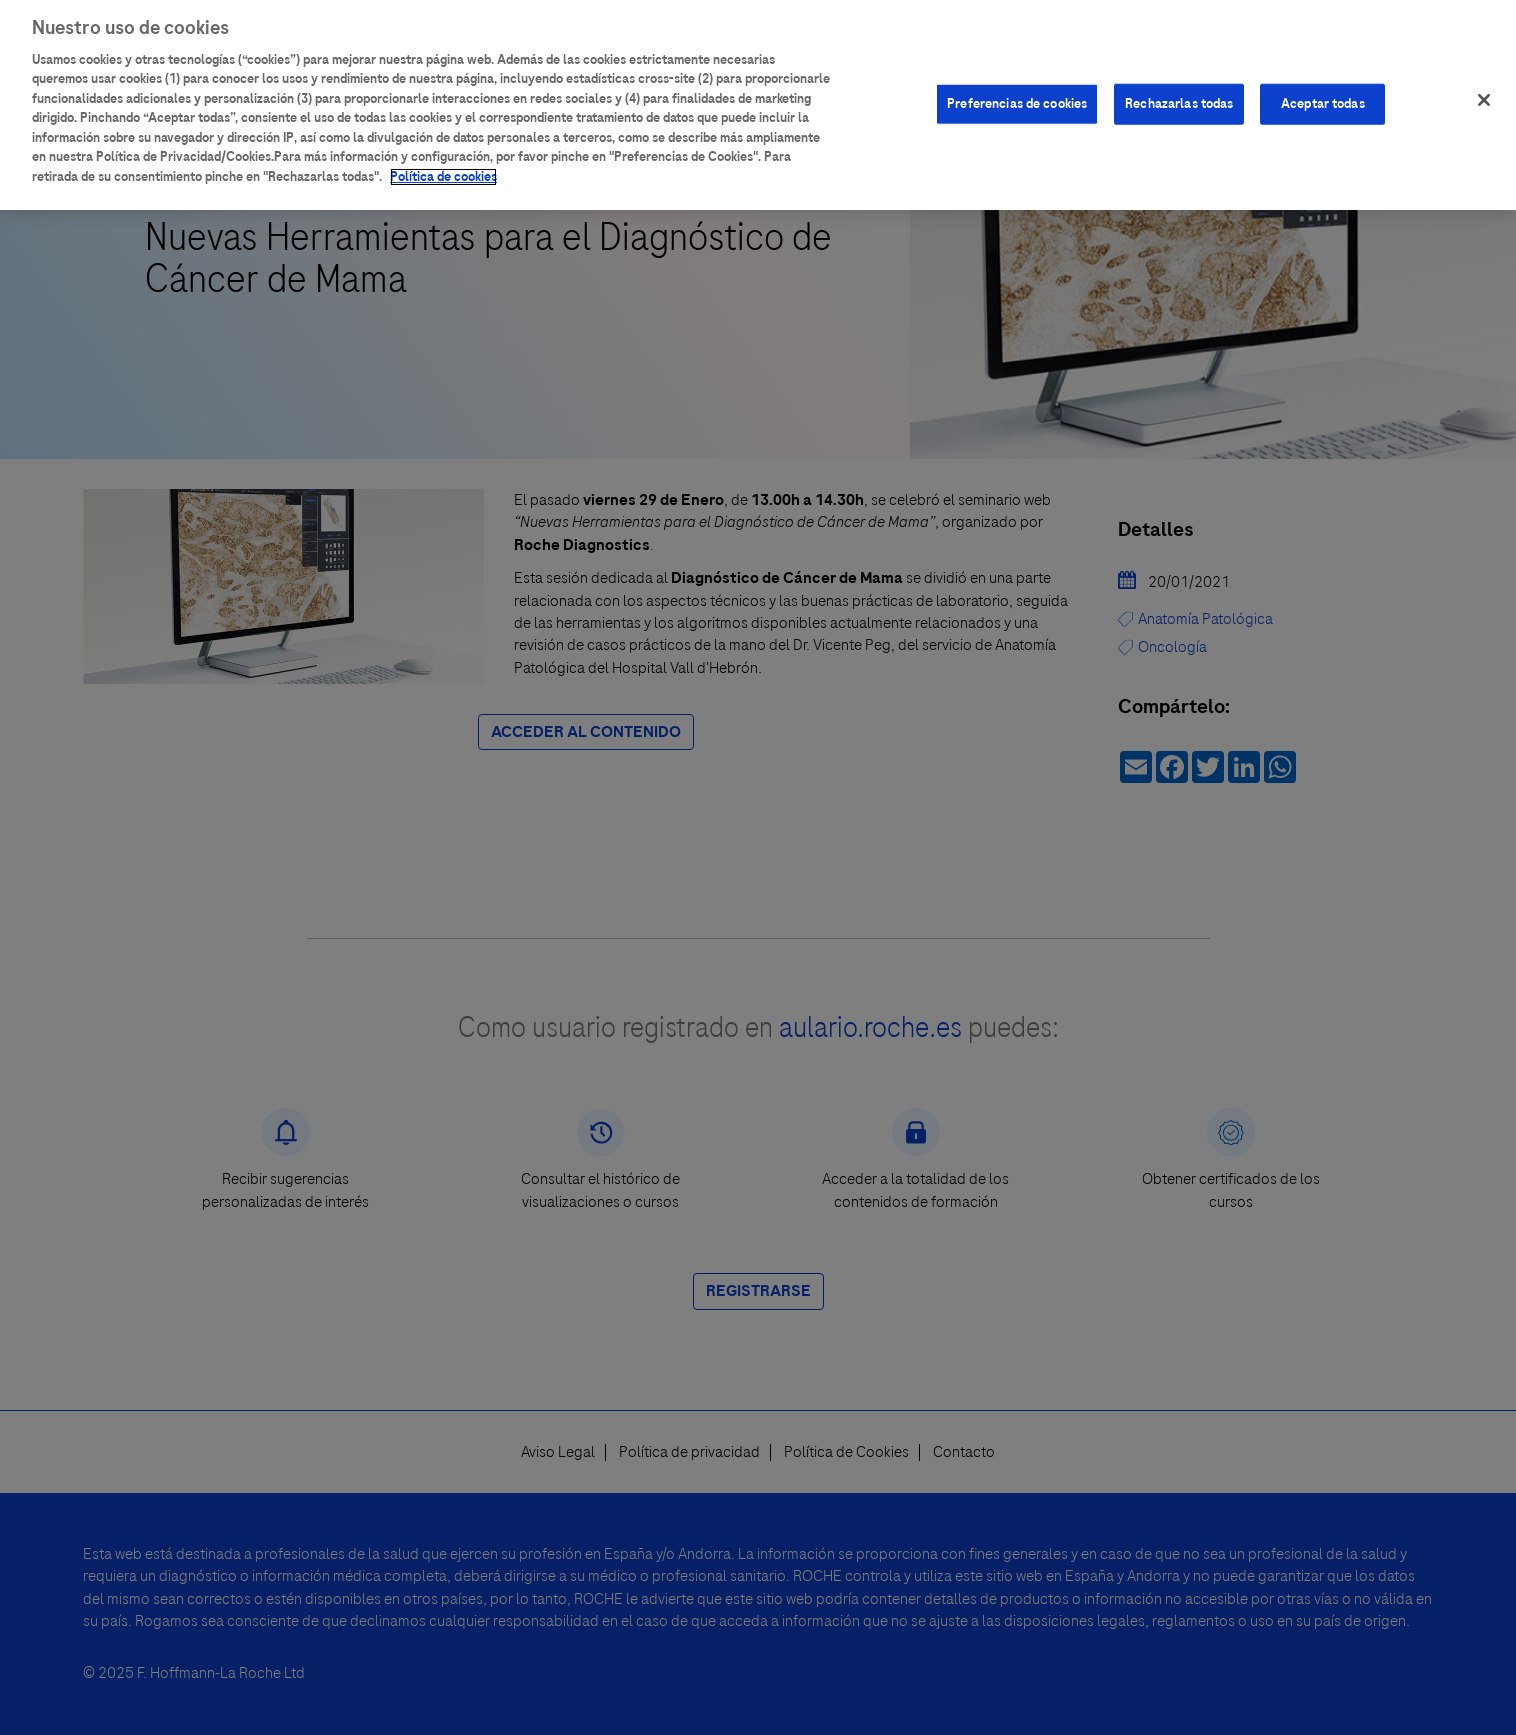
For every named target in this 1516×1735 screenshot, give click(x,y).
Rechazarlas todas (1179, 95)
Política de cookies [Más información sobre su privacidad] (443, 168)
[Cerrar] (1484, 91)
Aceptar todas (1323, 95)
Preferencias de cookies (1017, 95)
